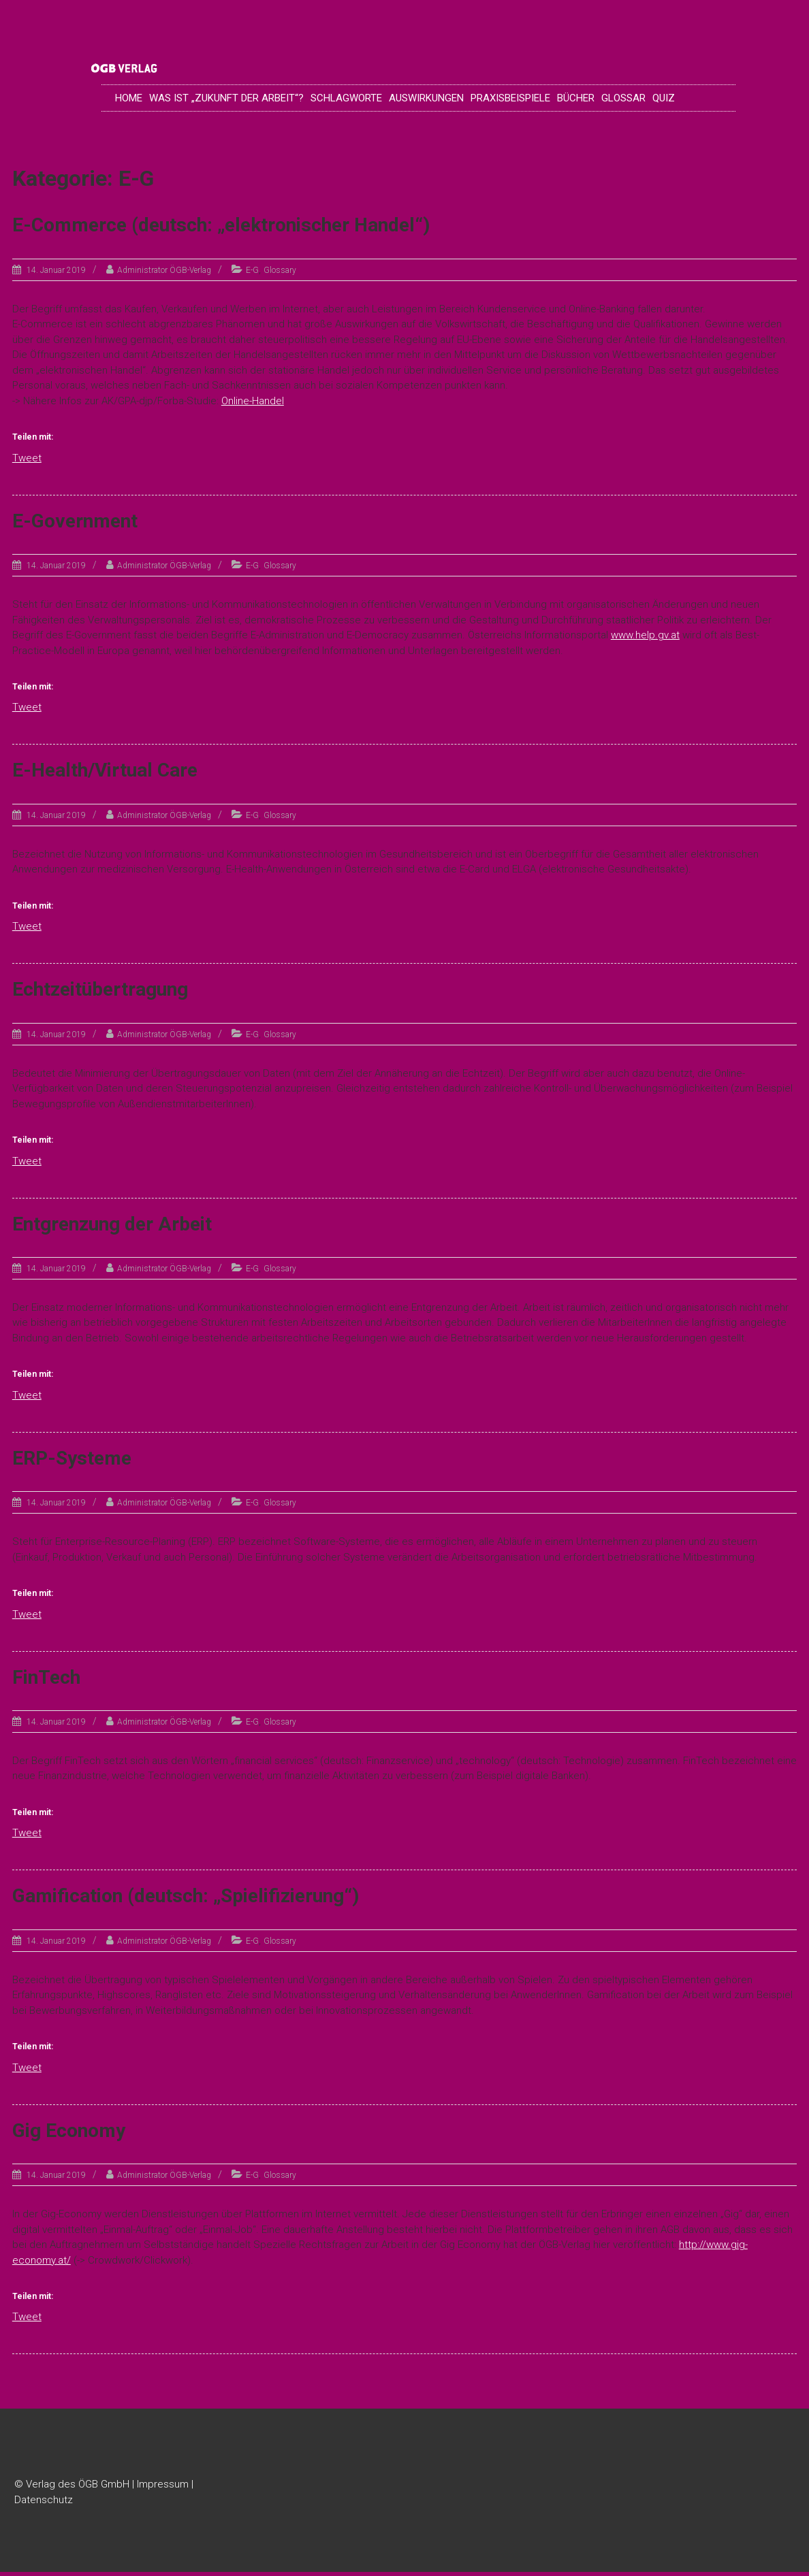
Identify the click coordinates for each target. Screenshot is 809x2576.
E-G (252, 273)
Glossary (280, 273)
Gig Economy (68, 2134)
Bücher (575, 100)
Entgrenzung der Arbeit (112, 1227)
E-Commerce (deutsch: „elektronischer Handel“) (221, 229)
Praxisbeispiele (510, 100)
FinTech (46, 1680)
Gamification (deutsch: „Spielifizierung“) (185, 1900)
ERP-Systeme (71, 1461)
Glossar (623, 100)
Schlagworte (346, 100)
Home (128, 100)
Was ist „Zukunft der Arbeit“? (226, 100)
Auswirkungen (426, 100)
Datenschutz (43, 2503)
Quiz (663, 100)
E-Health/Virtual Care (104, 774)
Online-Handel (252, 404)
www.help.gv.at (645, 638)
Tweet (27, 460)
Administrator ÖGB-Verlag (164, 273)
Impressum (163, 2488)
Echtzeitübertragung (100, 992)
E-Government (75, 524)
